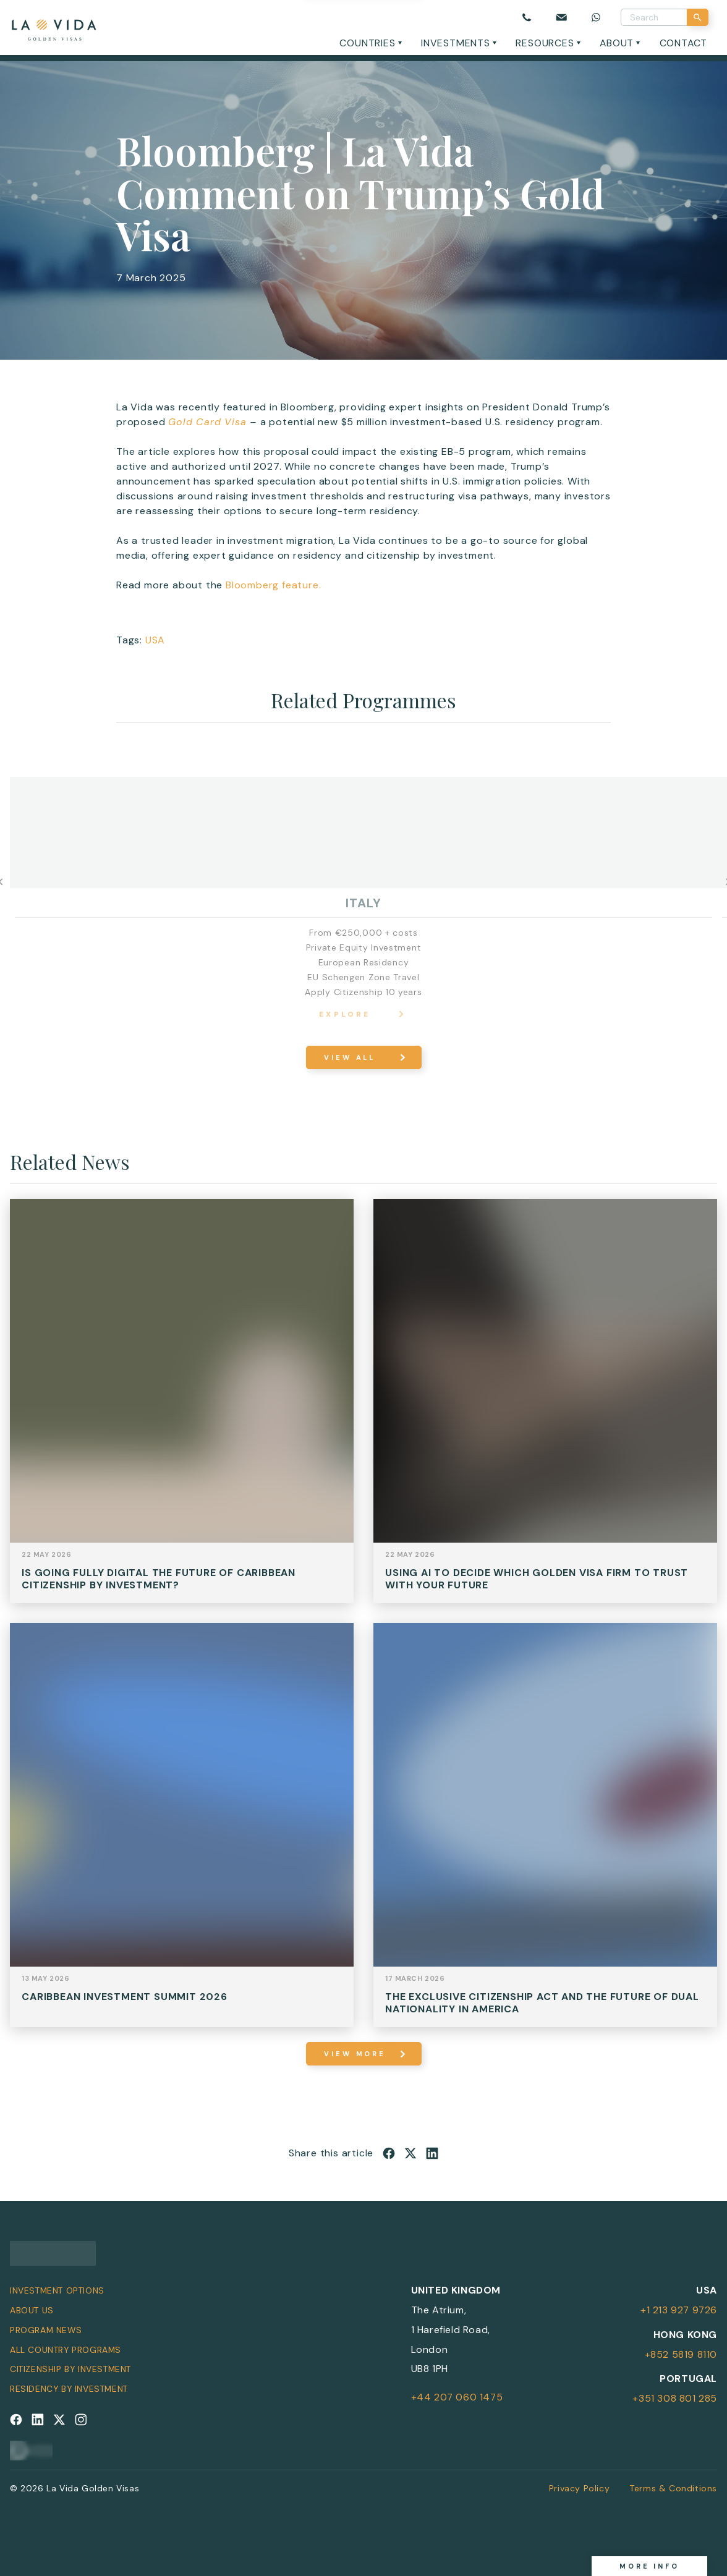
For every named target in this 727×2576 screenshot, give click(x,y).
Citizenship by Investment (70, 2369)
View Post (182, 1410)
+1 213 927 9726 (678, 2309)
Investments (455, 42)
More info (649, 2566)
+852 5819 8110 (681, 2354)
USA (155, 639)
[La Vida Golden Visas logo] (53, 27)
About (617, 42)
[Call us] (526, 17)
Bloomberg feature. (273, 584)
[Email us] (561, 17)
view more (355, 2053)
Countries (367, 42)
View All (349, 1057)
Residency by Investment (69, 2388)
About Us (32, 2310)
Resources (545, 42)
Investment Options (57, 2290)
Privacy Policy (579, 2488)
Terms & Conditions (673, 2488)
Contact (684, 42)
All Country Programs (65, 2349)
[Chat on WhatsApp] (596, 17)
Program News (46, 2330)
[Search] (697, 17)
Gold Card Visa (207, 421)
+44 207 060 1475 (457, 2397)
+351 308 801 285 (674, 2398)
